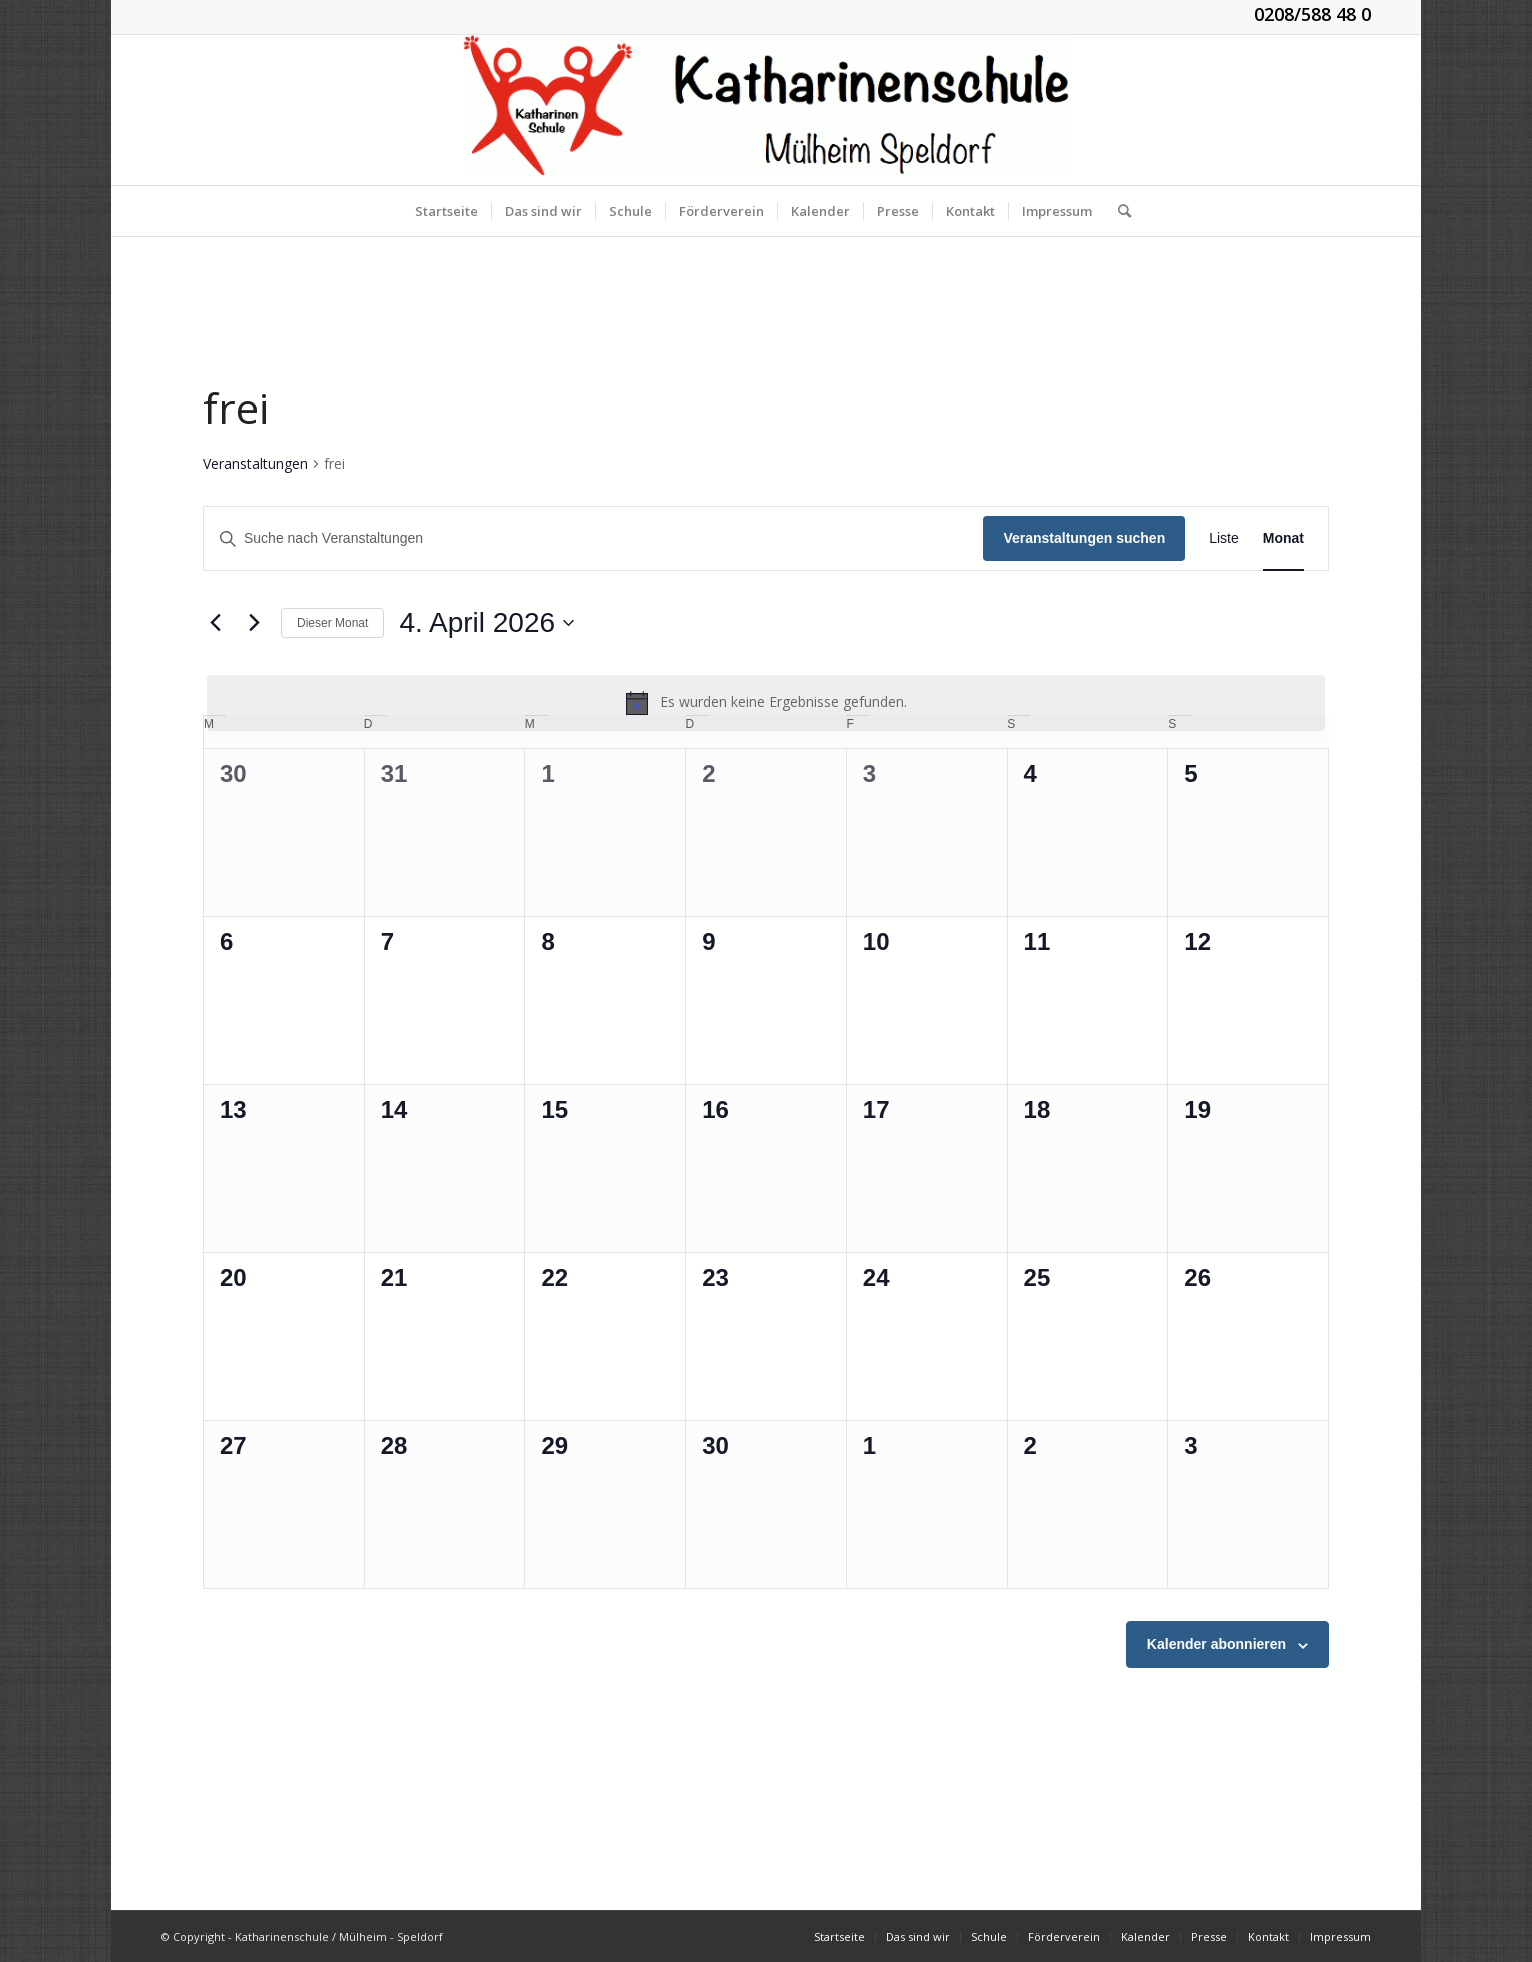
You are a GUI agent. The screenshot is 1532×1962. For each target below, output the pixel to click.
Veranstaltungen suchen (1084, 538)
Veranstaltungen (255, 463)
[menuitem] (446, 211)
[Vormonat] (215, 623)
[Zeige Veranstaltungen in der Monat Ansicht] (1283, 538)
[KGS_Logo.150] (766, 110)
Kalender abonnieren (1216, 1644)
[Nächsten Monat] (254, 623)
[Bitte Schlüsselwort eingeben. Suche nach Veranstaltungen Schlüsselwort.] (593, 538)
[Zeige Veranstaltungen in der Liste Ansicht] (1224, 538)
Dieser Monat (332, 623)
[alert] (766, 703)
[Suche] (1118, 211)
